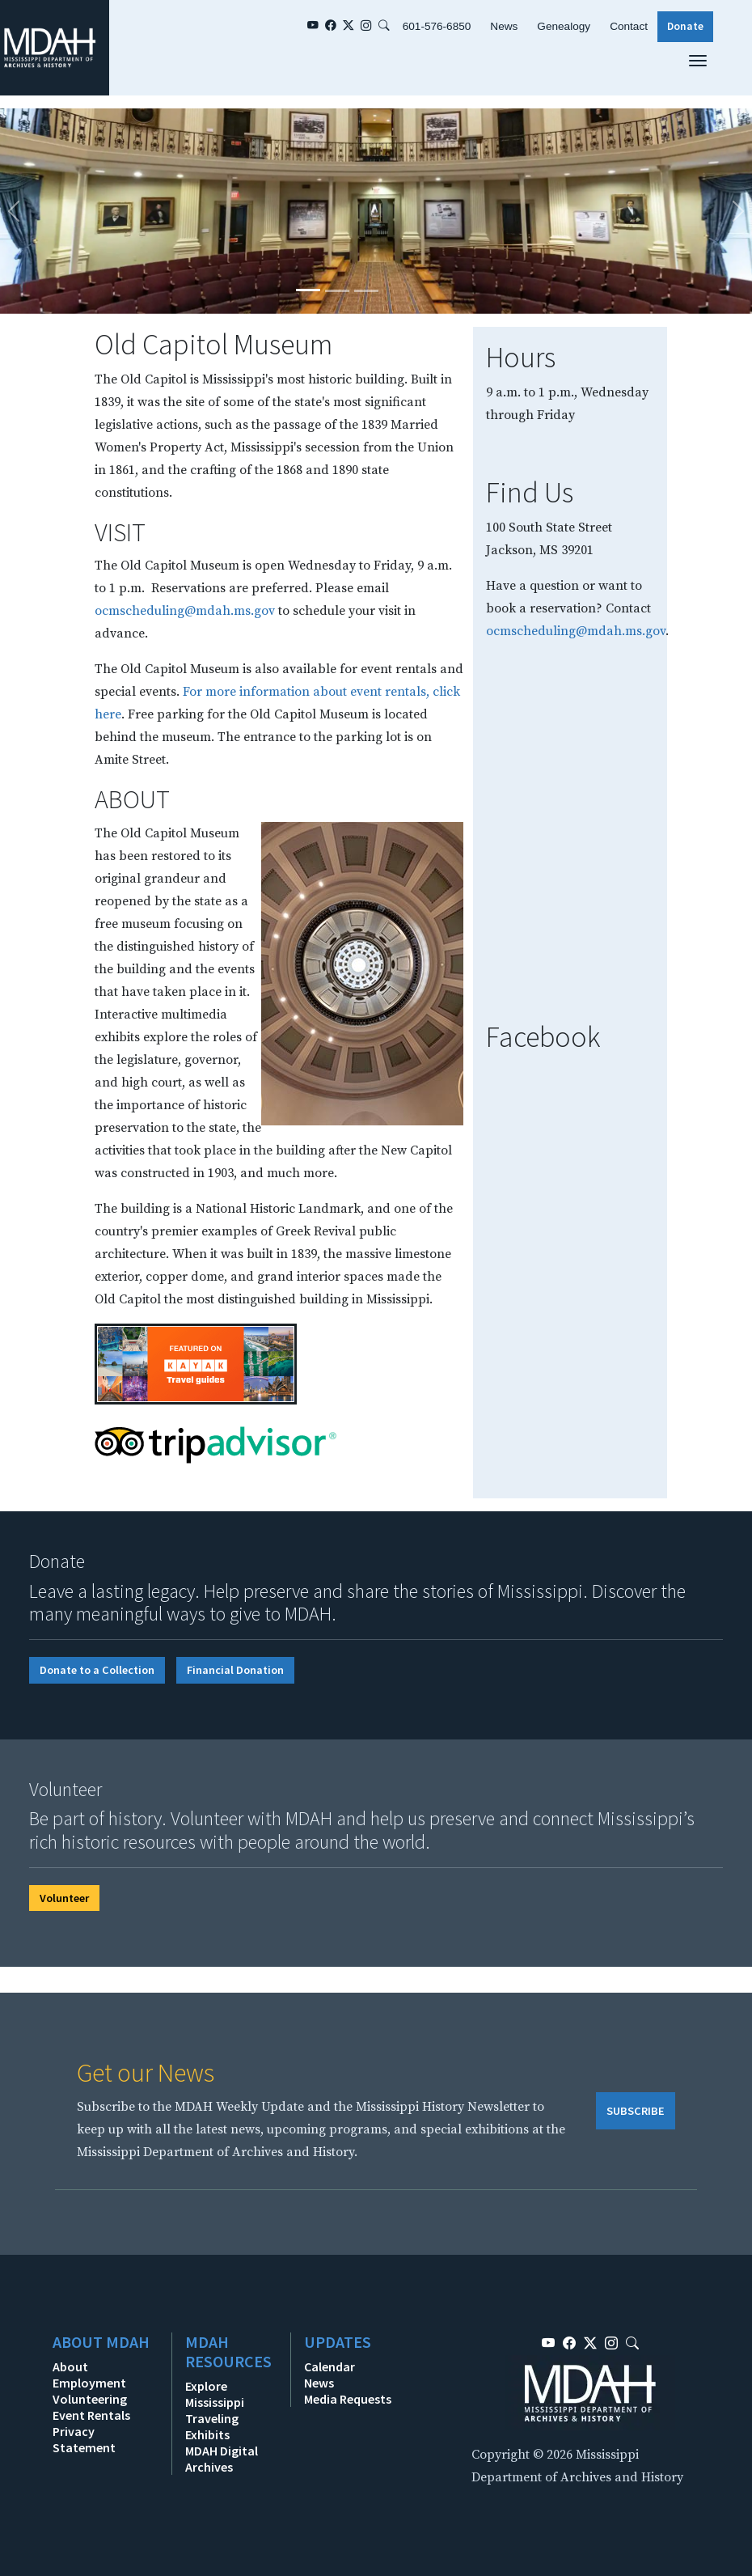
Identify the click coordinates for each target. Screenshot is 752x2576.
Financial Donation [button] (235, 1670)
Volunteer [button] (64, 1898)
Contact (629, 26)
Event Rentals (91, 2415)
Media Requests (347, 2399)
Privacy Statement (84, 2439)
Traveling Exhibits (212, 2426)
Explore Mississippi (214, 2394)
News (504, 26)
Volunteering (90, 2399)
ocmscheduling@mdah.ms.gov (185, 611)
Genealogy (563, 26)
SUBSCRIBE (635, 2111)
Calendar (329, 2366)
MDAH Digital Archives (221, 2459)
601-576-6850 (437, 26)
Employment (89, 2383)
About (70, 2366)
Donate (685, 26)
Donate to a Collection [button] (97, 1670)
